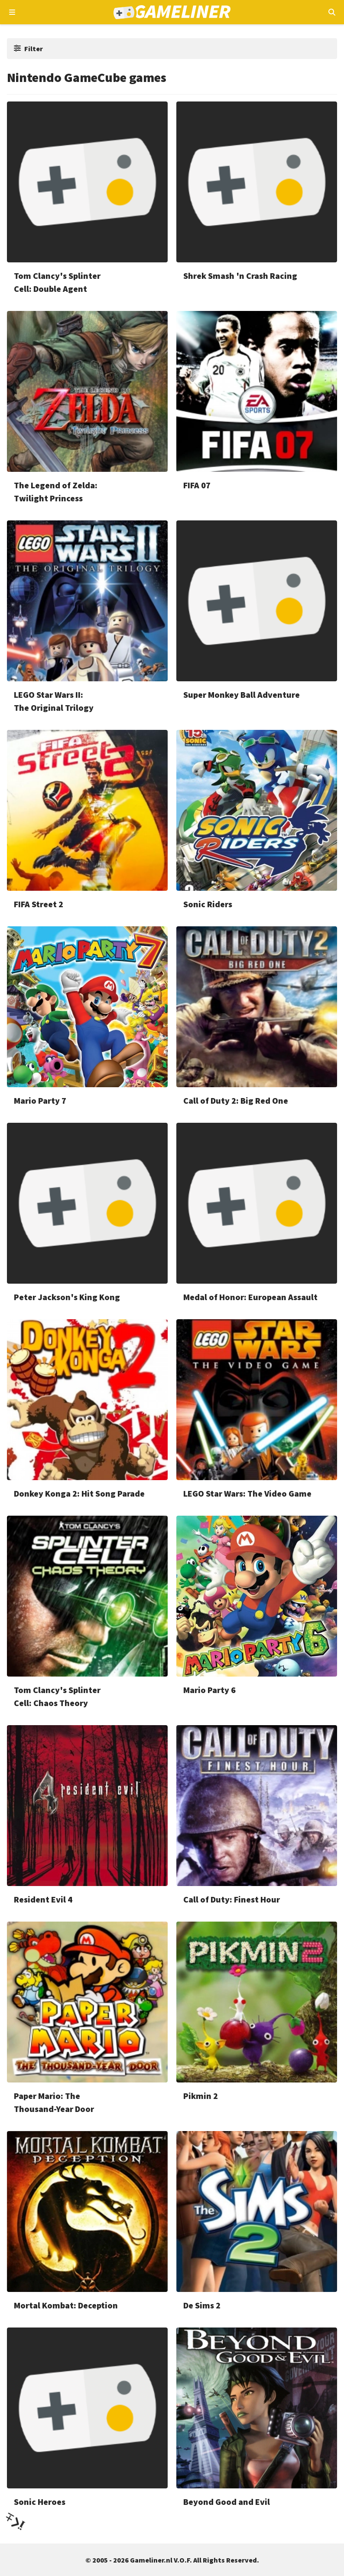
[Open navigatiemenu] (12, 12)
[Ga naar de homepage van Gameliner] (172, 12)
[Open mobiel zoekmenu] (331, 12)
